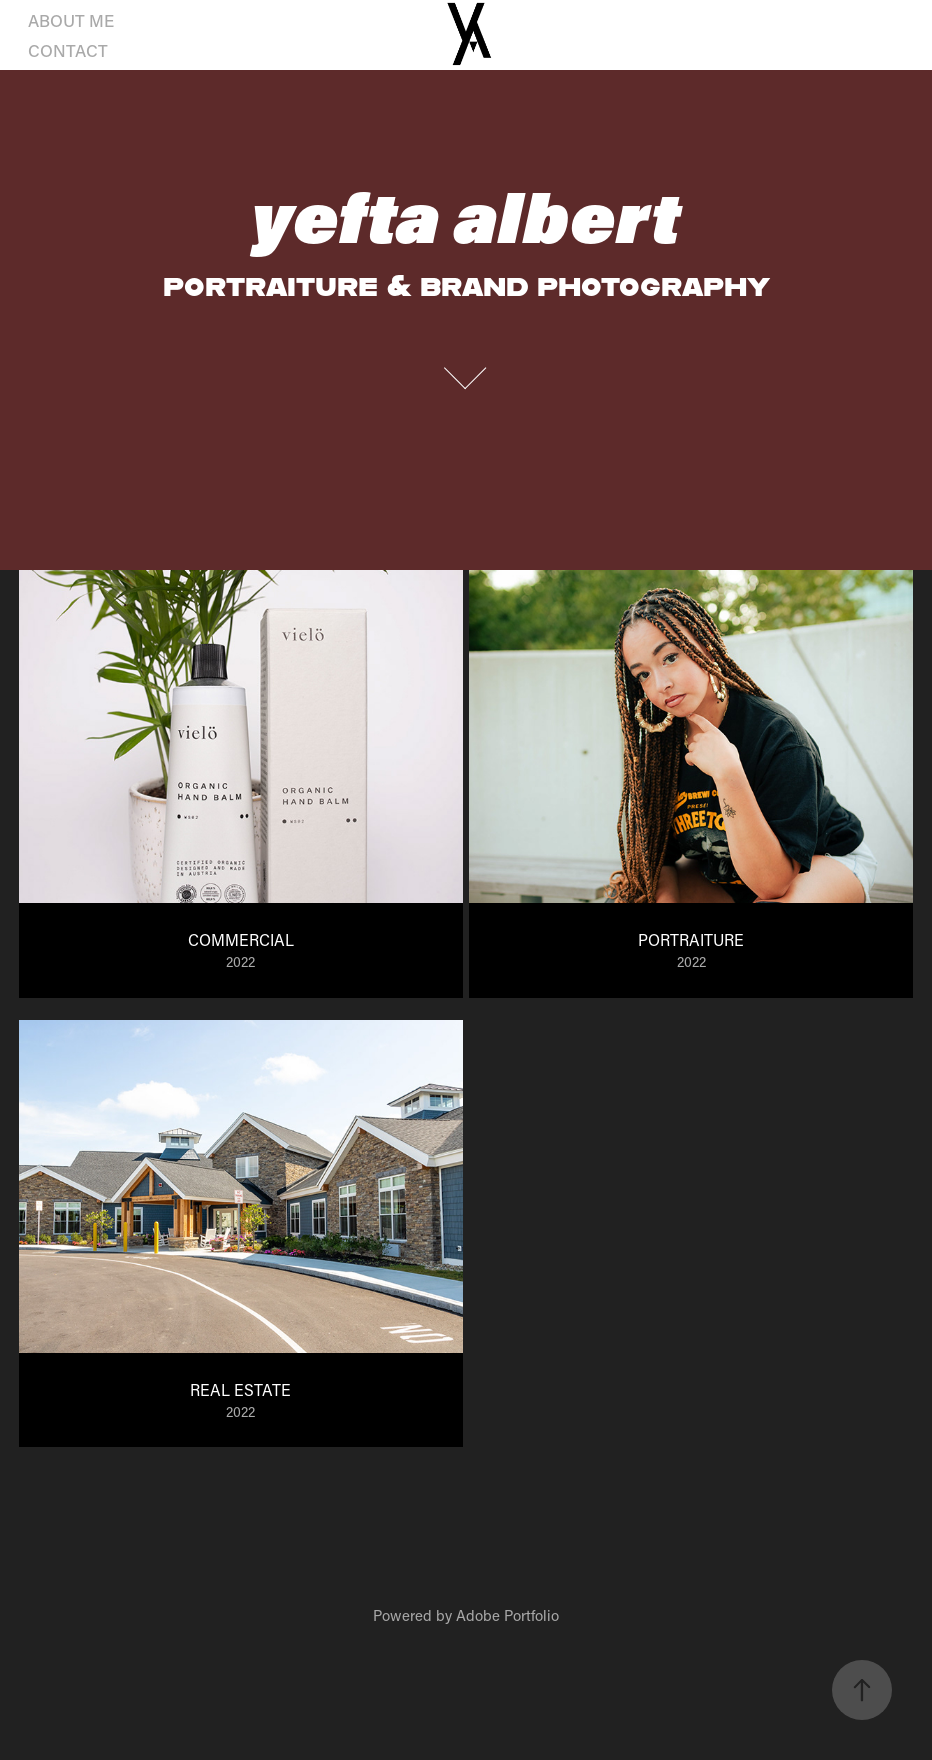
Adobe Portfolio (507, 1615)
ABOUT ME (71, 20)
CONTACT (68, 50)
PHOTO (168, 20)
